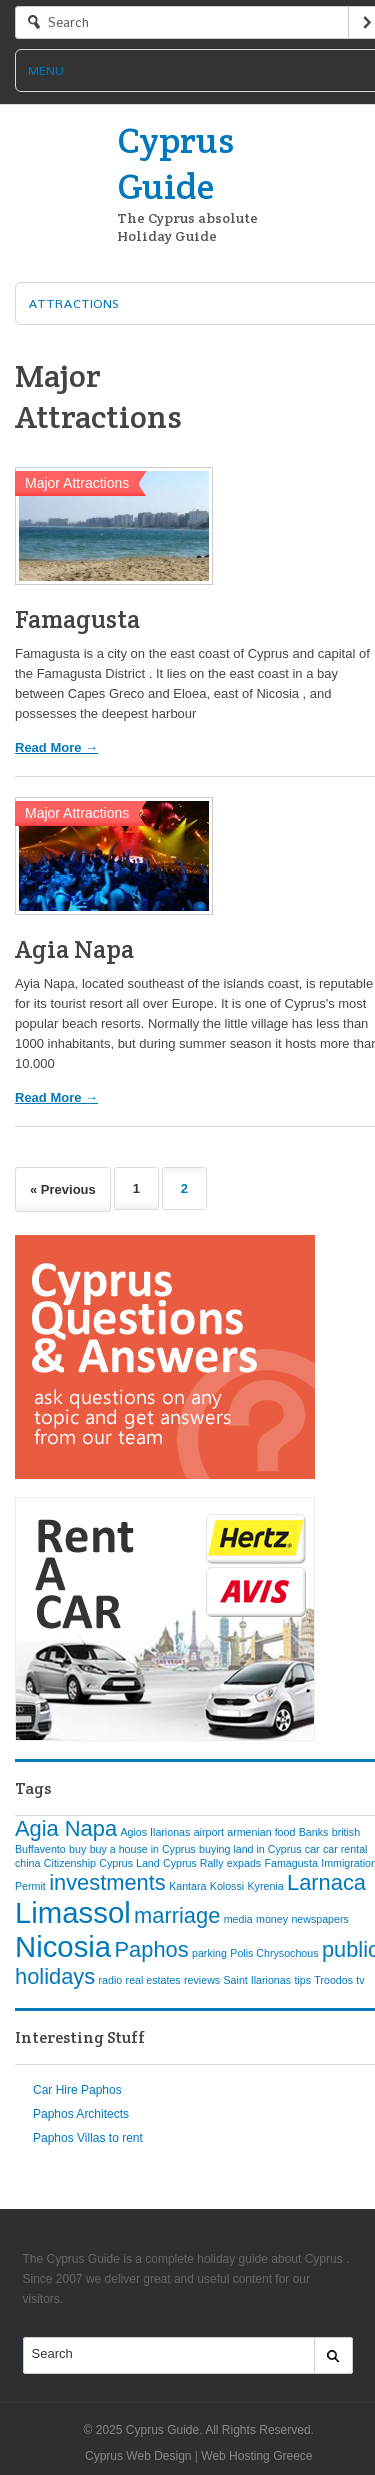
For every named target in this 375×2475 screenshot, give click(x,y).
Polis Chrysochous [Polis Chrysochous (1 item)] (274, 1953)
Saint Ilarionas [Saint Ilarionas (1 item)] (258, 1980)
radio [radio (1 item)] (111, 1980)
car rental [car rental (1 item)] (345, 1849)
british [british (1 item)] (346, 1832)
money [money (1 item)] (272, 1919)
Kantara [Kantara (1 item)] (187, 1886)
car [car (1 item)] (312, 1849)
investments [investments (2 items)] (107, 1882)
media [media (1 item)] (238, 1919)
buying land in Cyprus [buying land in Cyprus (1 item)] (250, 1849)
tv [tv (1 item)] (360, 1980)
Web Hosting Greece (256, 2456)
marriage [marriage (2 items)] (177, 1915)
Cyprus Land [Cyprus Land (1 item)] (129, 1863)
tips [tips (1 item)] (302, 1980)
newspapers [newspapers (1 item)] (319, 1919)
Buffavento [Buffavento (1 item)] (40, 1849)
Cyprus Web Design (138, 2456)
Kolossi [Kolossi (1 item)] (227, 1886)
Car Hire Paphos (77, 2090)
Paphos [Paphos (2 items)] (152, 1949)
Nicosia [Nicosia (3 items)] (63, 1946)
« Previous (63, 1189)
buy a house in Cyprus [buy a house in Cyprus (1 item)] (143, 1849)
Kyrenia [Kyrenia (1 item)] (266, 1886)
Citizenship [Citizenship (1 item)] (70, 1863)
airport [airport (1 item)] (209, 1832)
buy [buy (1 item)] (77, 1849)
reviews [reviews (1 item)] (202, 1980)
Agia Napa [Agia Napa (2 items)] (66, 1828)
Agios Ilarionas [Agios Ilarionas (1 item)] (155, 1832)
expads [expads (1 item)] (244, 1863)
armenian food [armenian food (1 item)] (261, 1832)
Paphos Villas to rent (88, 2138)
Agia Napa (74, 949)
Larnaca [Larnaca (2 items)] (326, 1882)
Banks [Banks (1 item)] (314, 1832)
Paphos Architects (81, 2114)
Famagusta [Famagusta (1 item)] (291, 1863)
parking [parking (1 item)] (209, 1953)
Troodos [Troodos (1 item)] (333, 1980)
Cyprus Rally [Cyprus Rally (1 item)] (193, 1863)
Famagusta (77, 619)
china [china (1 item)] (27, 1863)
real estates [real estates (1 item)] (153, 1980)
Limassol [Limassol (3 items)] (73, 1912)
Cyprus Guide (175, 163)
